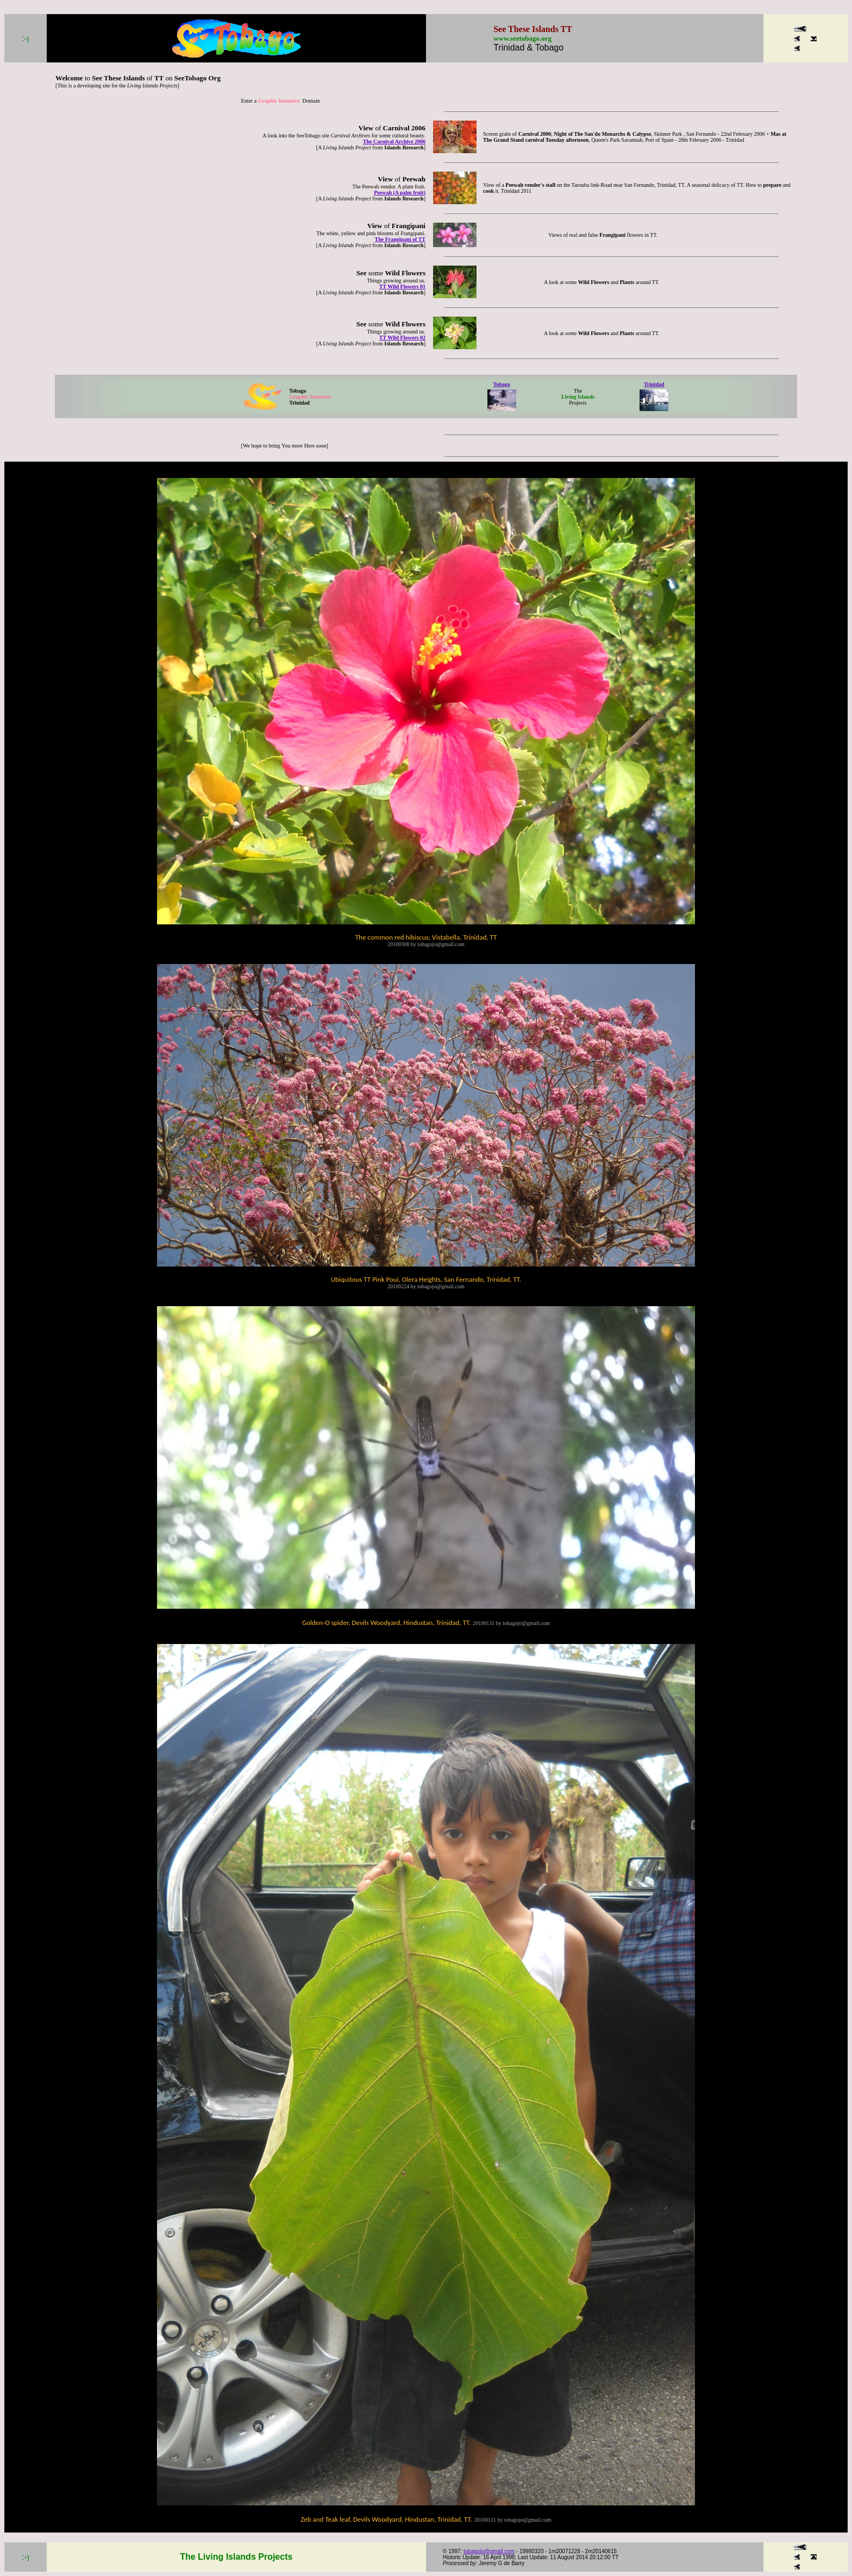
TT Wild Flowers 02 (402, 338)
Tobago (501, 384)
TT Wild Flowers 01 (402, 286)
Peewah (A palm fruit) (399, 193)
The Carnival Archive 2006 (394, 141)
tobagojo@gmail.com (489, 2551)
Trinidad (654, 384)
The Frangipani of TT (400, 239)
